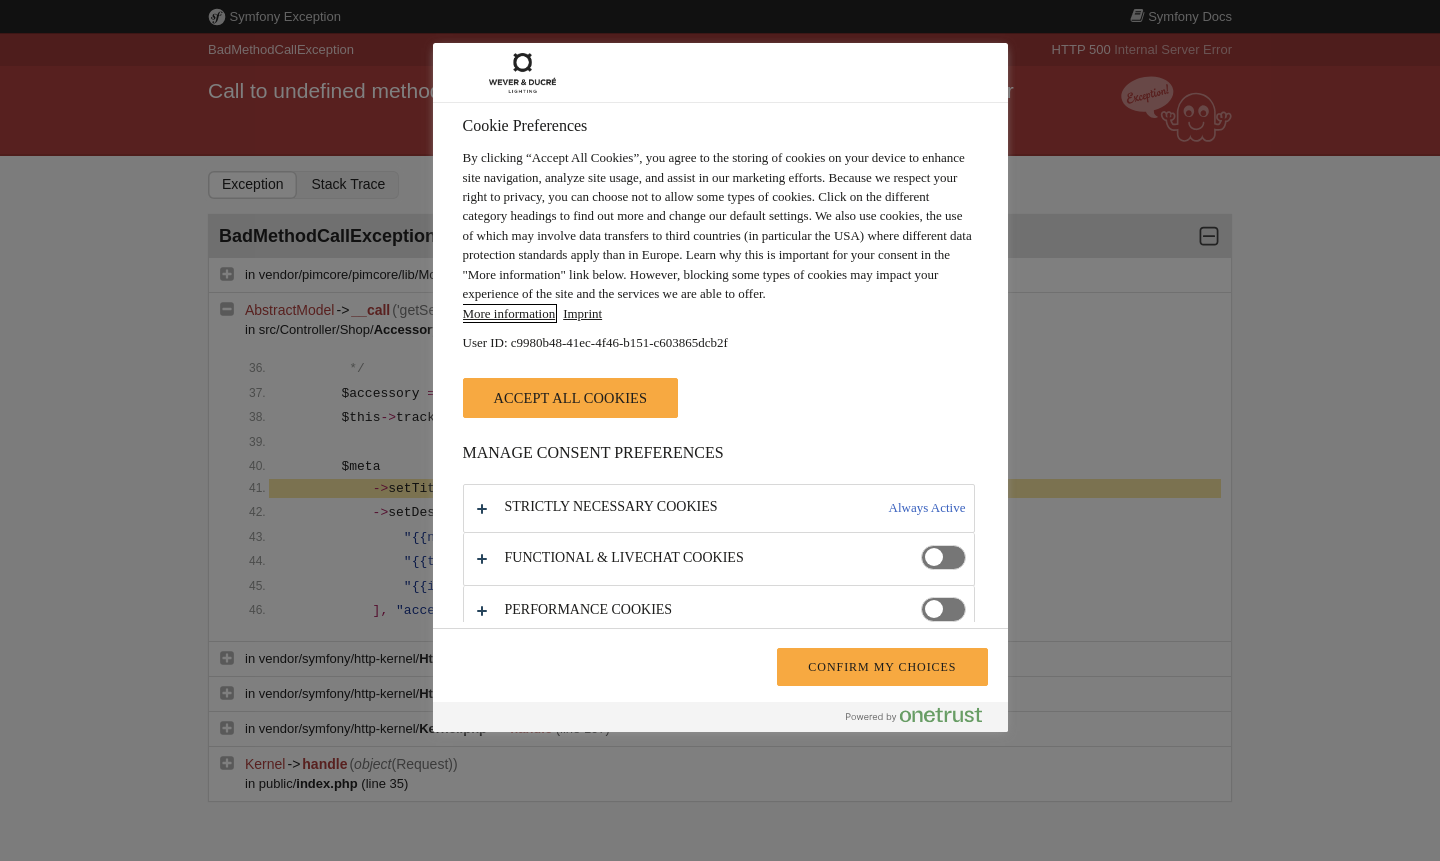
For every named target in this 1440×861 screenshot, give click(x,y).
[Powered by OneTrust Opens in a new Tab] (922, 719)
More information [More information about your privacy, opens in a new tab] (509, 313)
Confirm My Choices (882, 667)
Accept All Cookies (571, 398)
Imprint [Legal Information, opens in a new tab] (582, 313)
